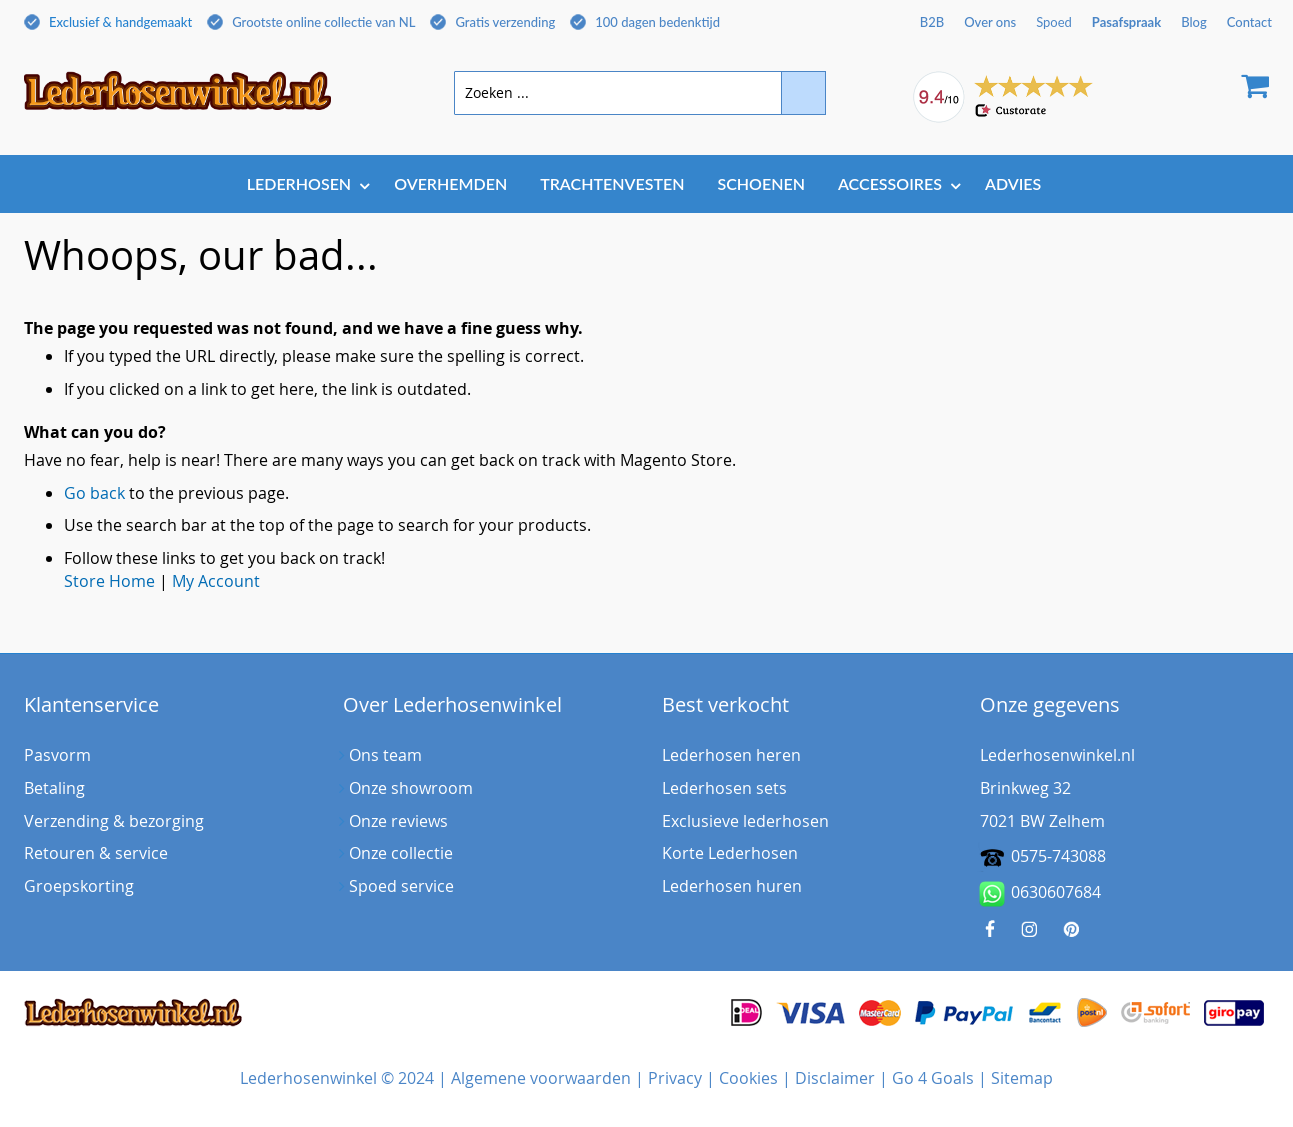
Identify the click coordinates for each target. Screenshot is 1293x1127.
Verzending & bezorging (114, 821)
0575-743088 (1058, 856)
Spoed (1054, 22)
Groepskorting (79, 886)
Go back (94, 493)
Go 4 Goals (933, 1078)
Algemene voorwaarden (541, 1078)
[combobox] (640, 93)
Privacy (675, 1078)
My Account (216, 581)
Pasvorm (57, 755)
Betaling (54, 788)
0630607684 (1040, 894)
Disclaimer (835, 1078)
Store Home (109, 581)
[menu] (646, 185)
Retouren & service (96, 853)
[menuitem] (304, 183)
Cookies (748, 1078)
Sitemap (1022, 1078)
